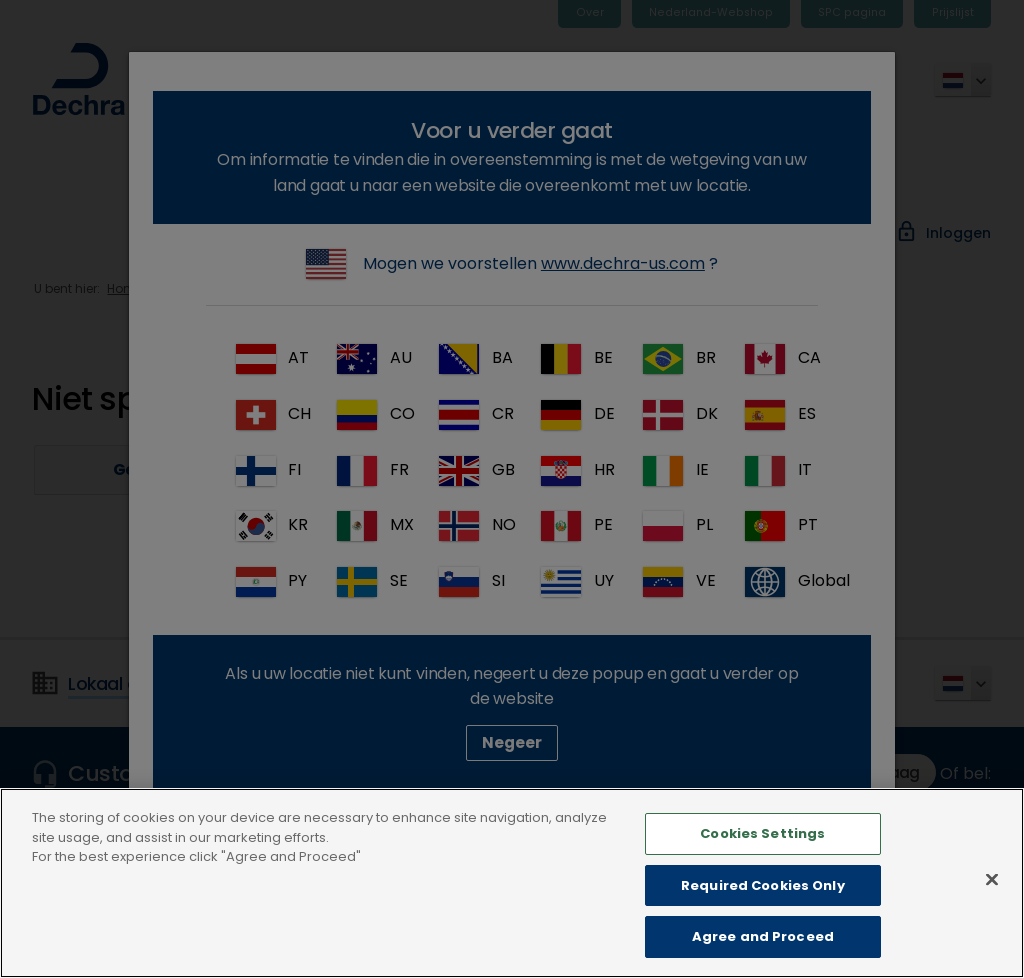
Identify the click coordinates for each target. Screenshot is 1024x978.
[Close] (992, 911)
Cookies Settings (762, 864)
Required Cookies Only (763, 916)
